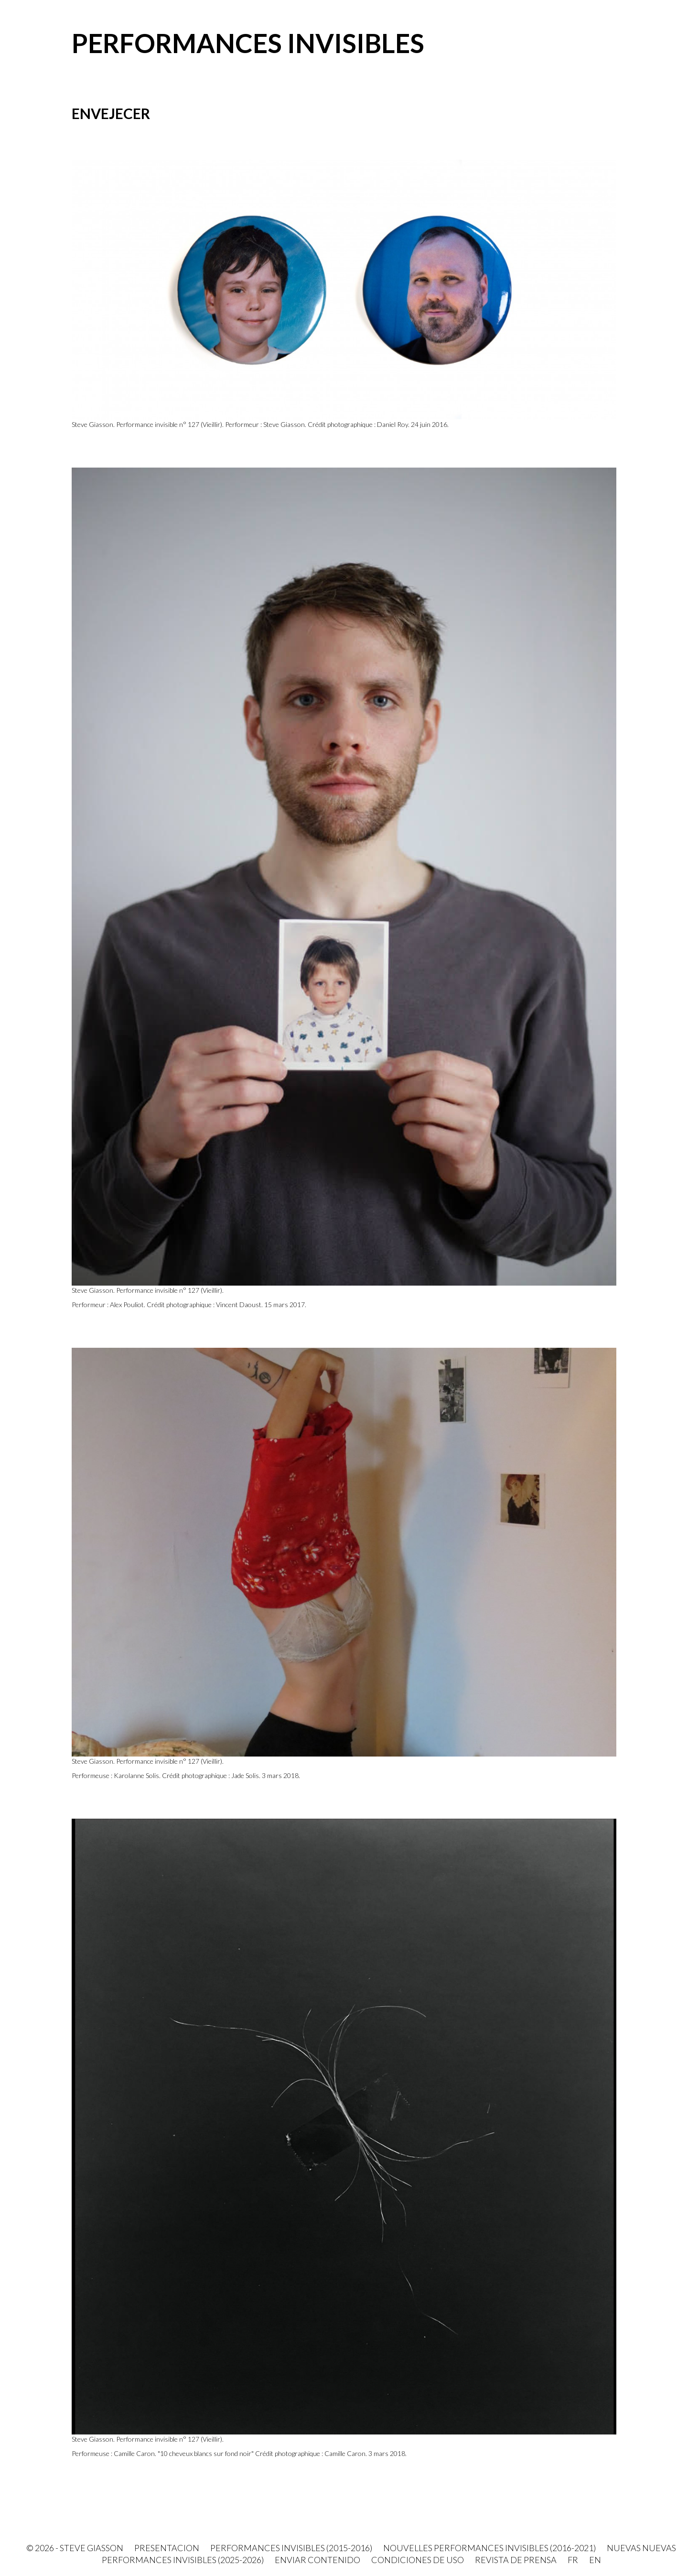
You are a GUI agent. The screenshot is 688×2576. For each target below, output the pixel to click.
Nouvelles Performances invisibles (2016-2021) (489, 2548)
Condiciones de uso (417, 2559)
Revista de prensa (516, 2559)
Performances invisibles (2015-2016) (291, 2548)
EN (595, 2559)
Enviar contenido (317, 2559)
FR (573, 2559)
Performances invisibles (248, 43)
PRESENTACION (166, 2548)
